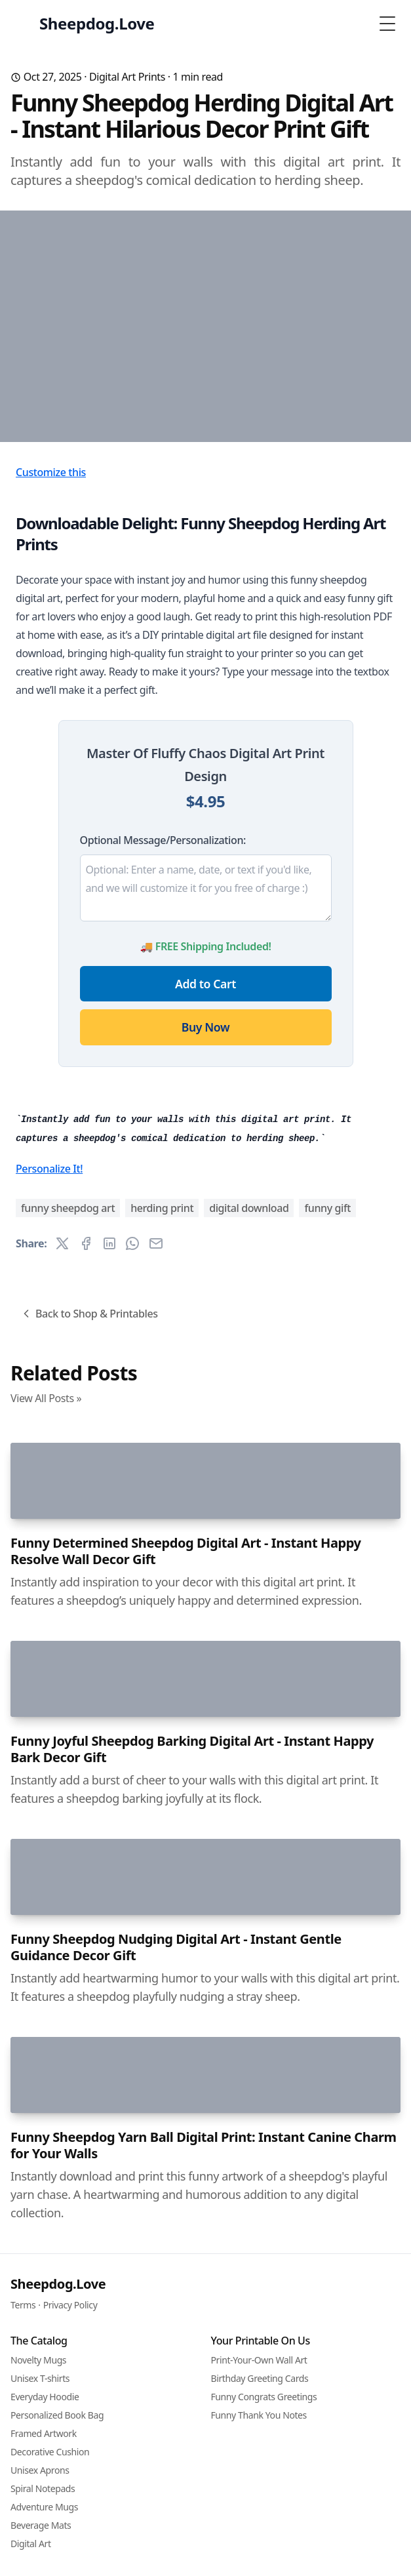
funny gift (327, 1768)
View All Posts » (45, 1958)
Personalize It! (49, 1728)
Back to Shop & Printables (89, 1873)
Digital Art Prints (127, 77)
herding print (161, 1768)
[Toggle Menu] (387, 23)
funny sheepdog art (68, 1768)
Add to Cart (205, 1163)
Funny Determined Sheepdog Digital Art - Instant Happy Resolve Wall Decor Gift (185, 2425)
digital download (248, 1768)
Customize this (51, 652)
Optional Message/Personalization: (163, 1020)
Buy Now (205, 1207)
